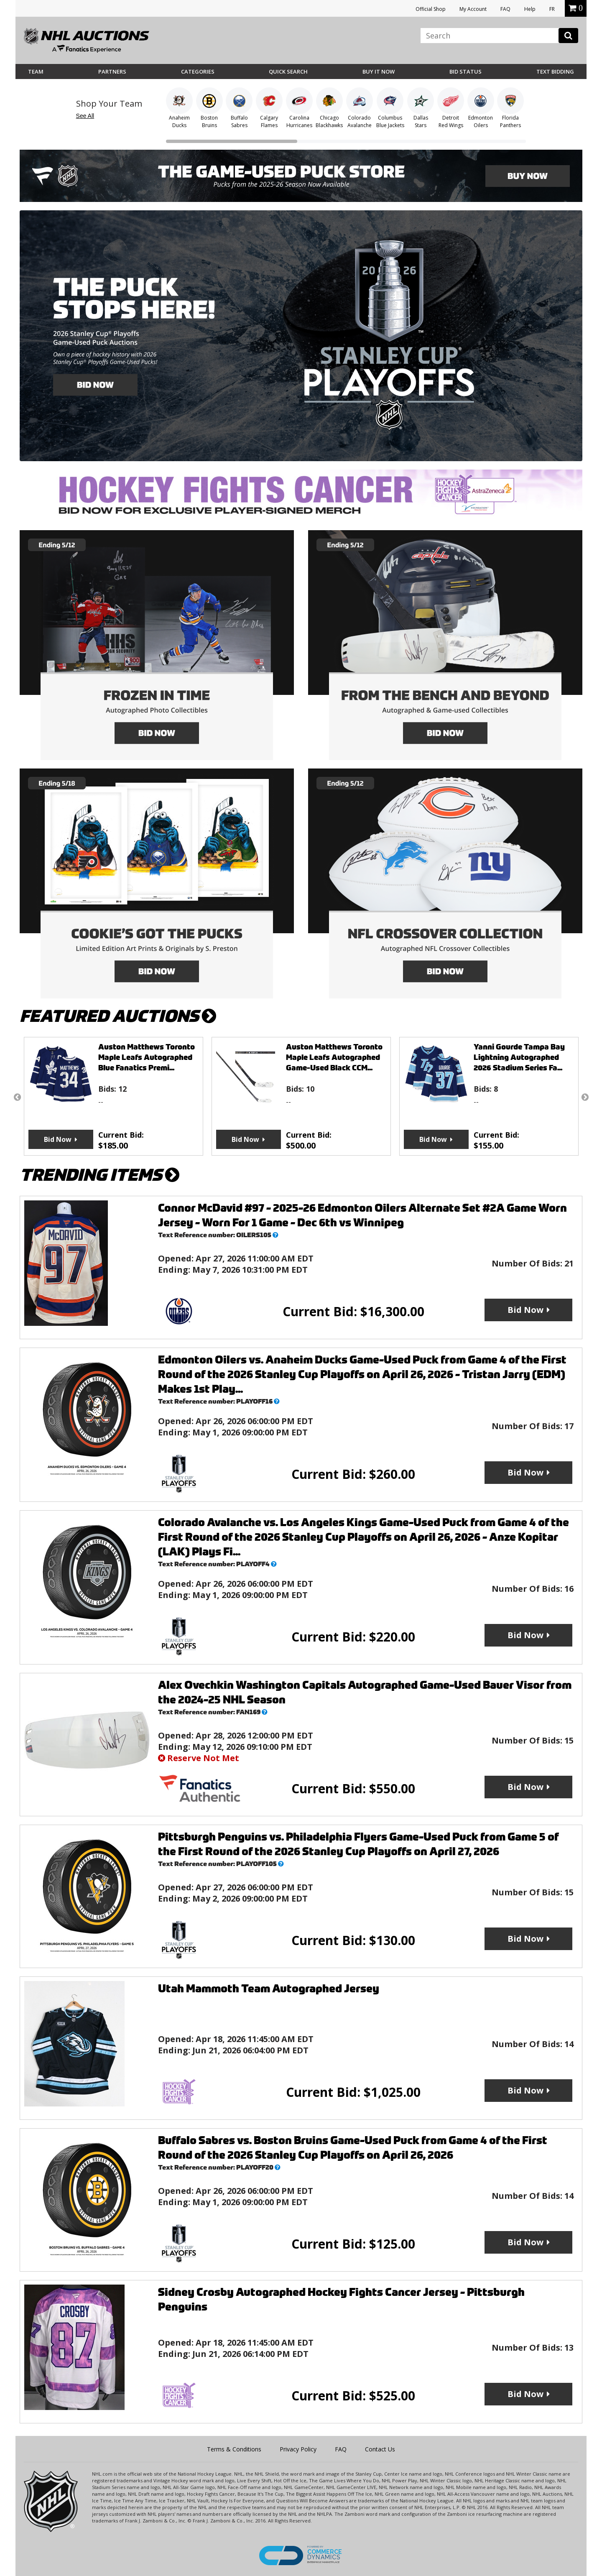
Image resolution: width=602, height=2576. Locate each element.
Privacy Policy (298, 2449)
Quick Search (288, 71)
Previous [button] (17, 1097)
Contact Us (380, 2449)
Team (35, 71)
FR (552, 9)
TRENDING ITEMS (99, 1175)
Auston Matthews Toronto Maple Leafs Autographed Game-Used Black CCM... (334, 1057)
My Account (473, 9)
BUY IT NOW (378, 71)
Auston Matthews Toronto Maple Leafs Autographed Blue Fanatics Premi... (146, 1057)
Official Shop (431, 9)
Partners (112, 71)
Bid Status (465, 71)
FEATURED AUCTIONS (118, 1016)
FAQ (505, 9)
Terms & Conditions (234, 2449)
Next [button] (585, 1097)
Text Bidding (555, 71)
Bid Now (57, 1139)
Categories (197, 71)
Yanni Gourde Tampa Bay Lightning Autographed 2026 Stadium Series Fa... (519, 1057)
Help (530, 9)
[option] (113, 1096)
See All (85, 115)
